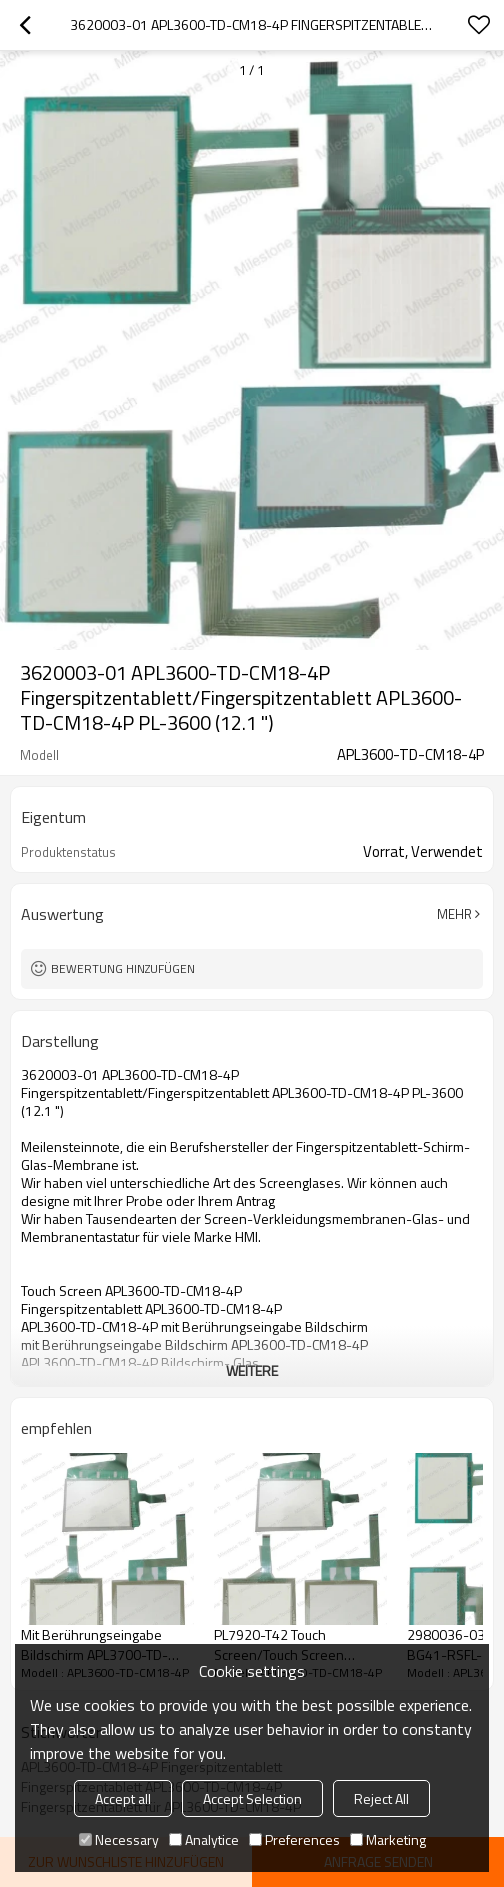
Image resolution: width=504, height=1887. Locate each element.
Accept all (123, 1798)
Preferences (294, 1839)
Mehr (454, 914)
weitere (252, 1370)
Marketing (388, 1839)
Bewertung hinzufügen (123, 968)
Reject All (381, 1798)
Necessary (119, 1839)
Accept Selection (252, 1798)
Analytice (204, 1839)
